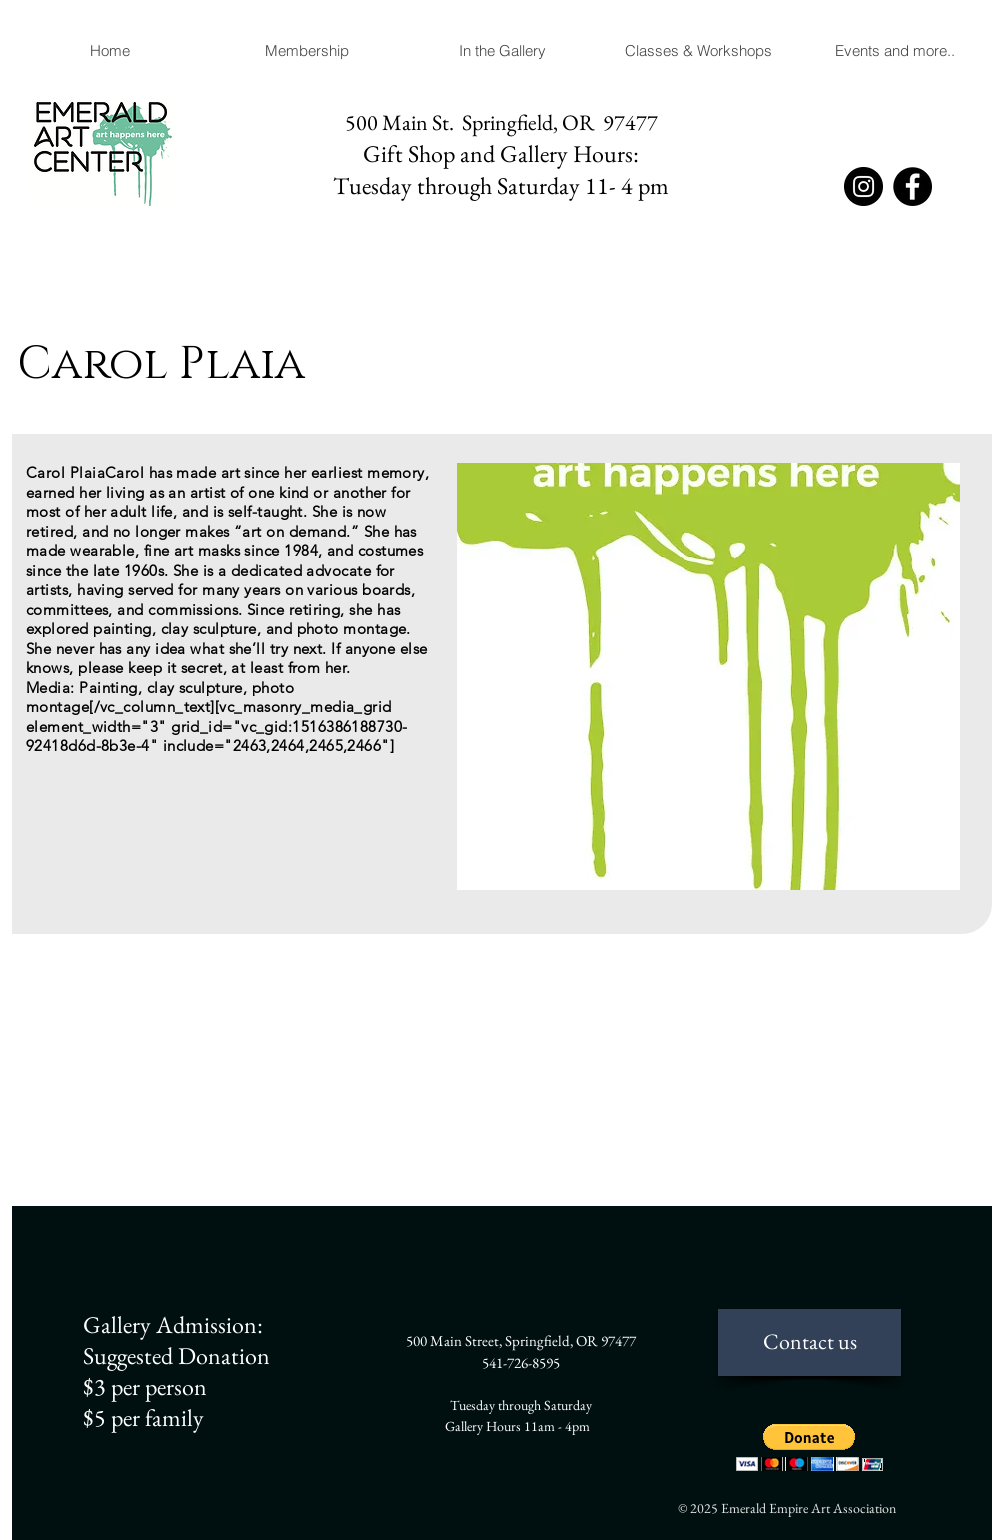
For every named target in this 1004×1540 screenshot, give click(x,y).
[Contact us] (809, 1342)
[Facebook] (912, 186)
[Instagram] (863, 186)
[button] (502, 51)
